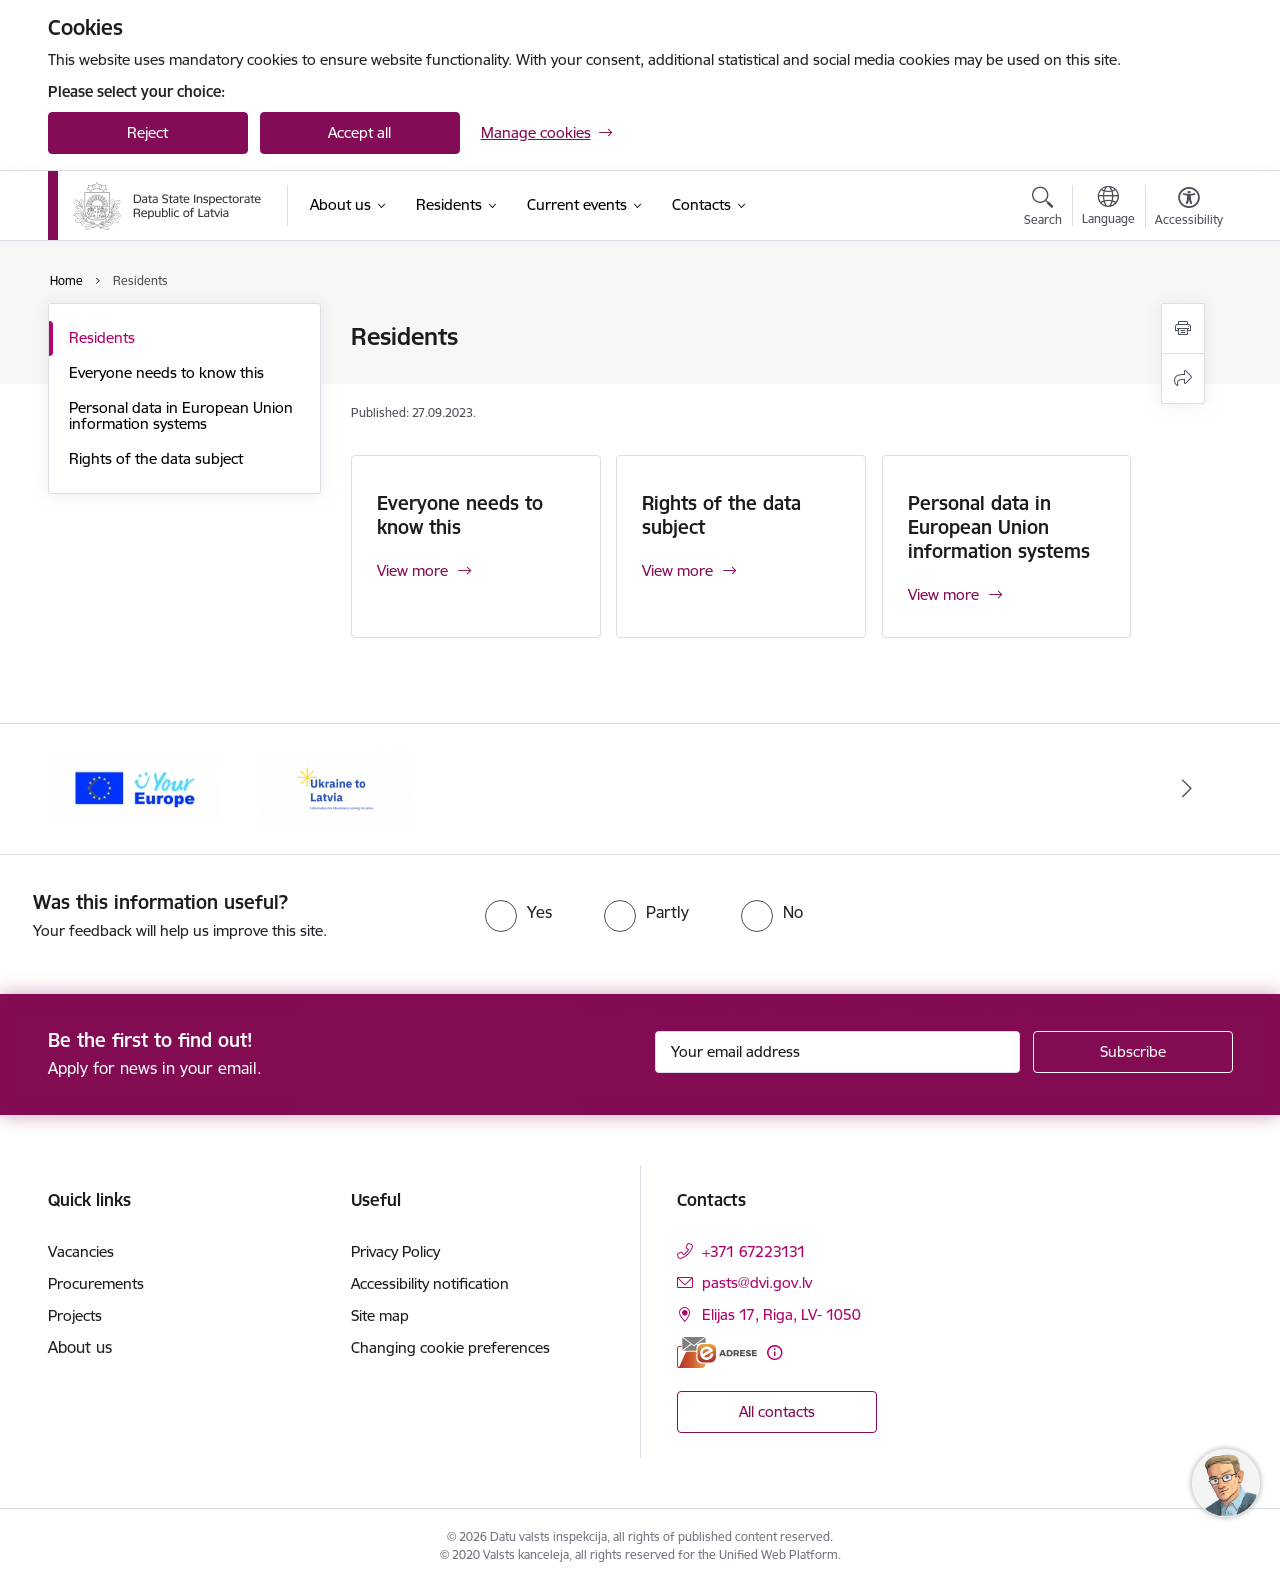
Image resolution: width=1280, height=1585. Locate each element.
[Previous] (94, 789)
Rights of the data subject (156, 458)
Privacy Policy (395, 1251)
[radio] (518, 912)
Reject (147, 132)
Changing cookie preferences (450, 1347)
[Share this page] (1183, 378)
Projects (75, 1315)
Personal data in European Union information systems (181, 415)
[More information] (774, 1352)
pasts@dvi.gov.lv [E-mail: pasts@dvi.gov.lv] (757, 1282)
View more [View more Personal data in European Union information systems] (943, 594)
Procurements (96, 1283)
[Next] (1187, 789)
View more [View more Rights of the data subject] (677, 570)
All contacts (777, 1411)
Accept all (359, 132)
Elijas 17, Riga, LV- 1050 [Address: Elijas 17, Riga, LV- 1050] (781, 1314)
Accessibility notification (430, 1283)
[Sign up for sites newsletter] (1133, 1052)
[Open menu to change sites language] (1108, 208)
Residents (102, 337)
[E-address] (717, 1352)
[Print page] (1183, 328)
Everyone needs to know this (166, 372)
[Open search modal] (1043, 209)
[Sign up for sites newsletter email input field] (837, 1052)
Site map (380, 1315)
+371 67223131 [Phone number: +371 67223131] (754, 1251)
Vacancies (81, 1251)
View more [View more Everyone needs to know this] (412, 570)
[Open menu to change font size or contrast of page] (1189, 209)
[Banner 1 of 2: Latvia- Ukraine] (336, 787)
